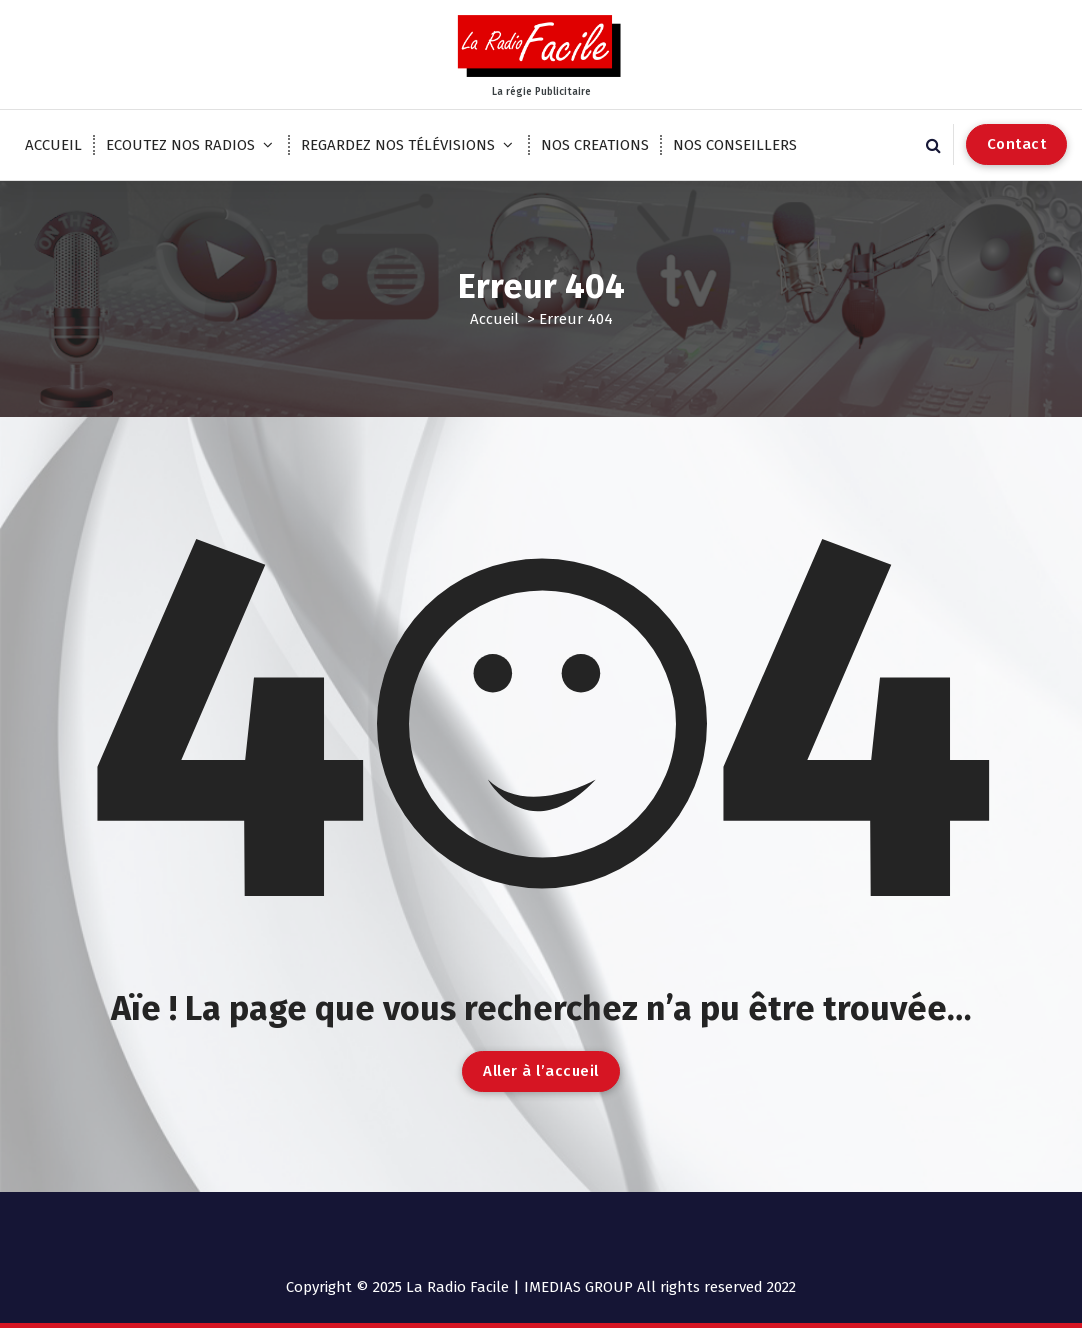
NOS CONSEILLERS (735, 145)
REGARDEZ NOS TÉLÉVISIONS (398, 145)
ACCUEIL (53, 145)
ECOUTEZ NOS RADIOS (180, 145)
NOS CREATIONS (595, 145)
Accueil (494, 319)
